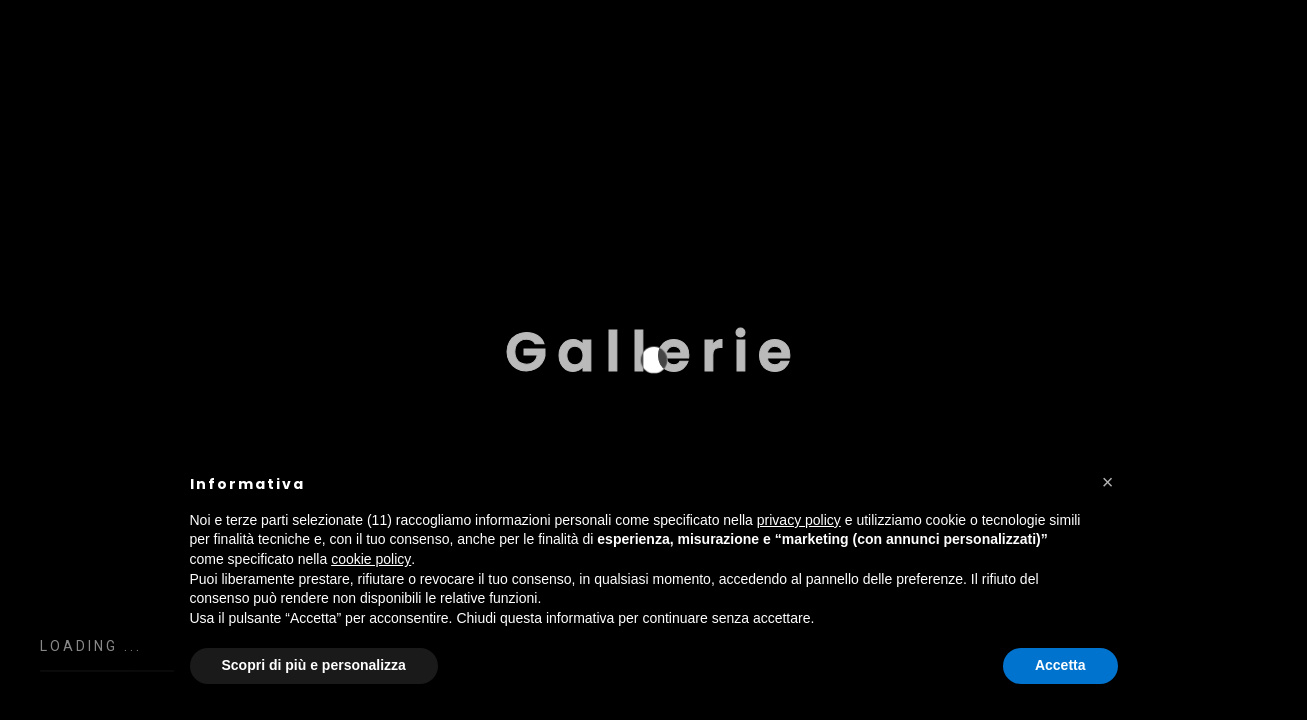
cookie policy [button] (371, 559)
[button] (1108, 482)
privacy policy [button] (799, 520)
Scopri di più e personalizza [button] (314, 665)
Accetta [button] (1060, 665)
